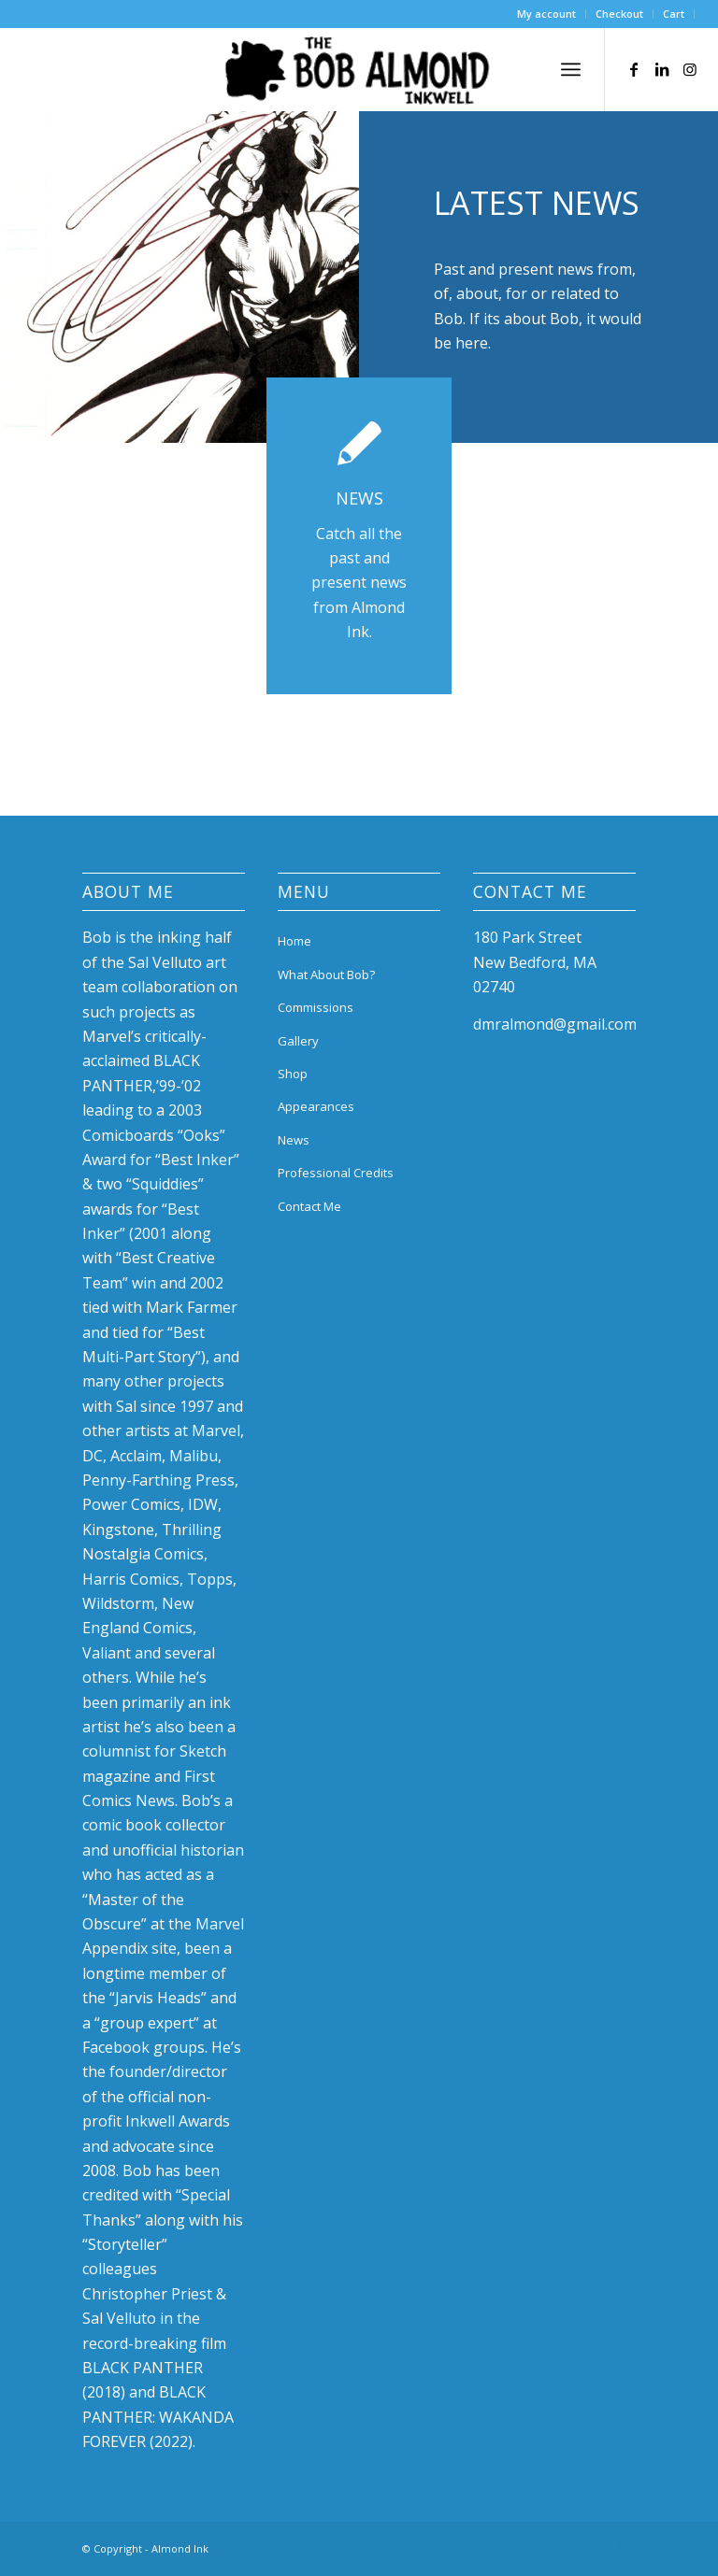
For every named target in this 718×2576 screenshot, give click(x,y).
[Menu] (571, 69)
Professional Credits (336, 1172)
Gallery (298, 1040)
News (293, 1139)
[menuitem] (547, 14)
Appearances (316, 1106)
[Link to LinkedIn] (662, 69)
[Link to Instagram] (690, 69)
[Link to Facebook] (634, 69)
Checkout (619, 14)
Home (294, 940)
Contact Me (309, 1206)
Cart (673, 14)
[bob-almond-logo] (359, 73)
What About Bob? (326, 974)
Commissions (315, 1007)
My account (546, 14)
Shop (293, 1073)
